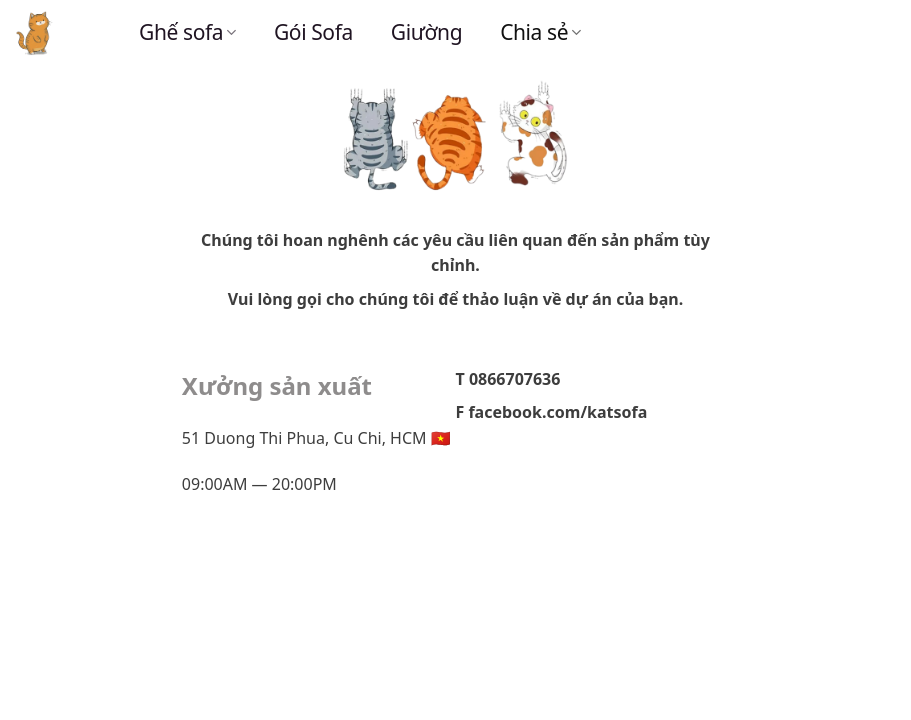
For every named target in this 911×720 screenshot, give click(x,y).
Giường (426, 32)
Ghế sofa (187, 32)
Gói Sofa (313, 32)
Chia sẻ (540, 32)
